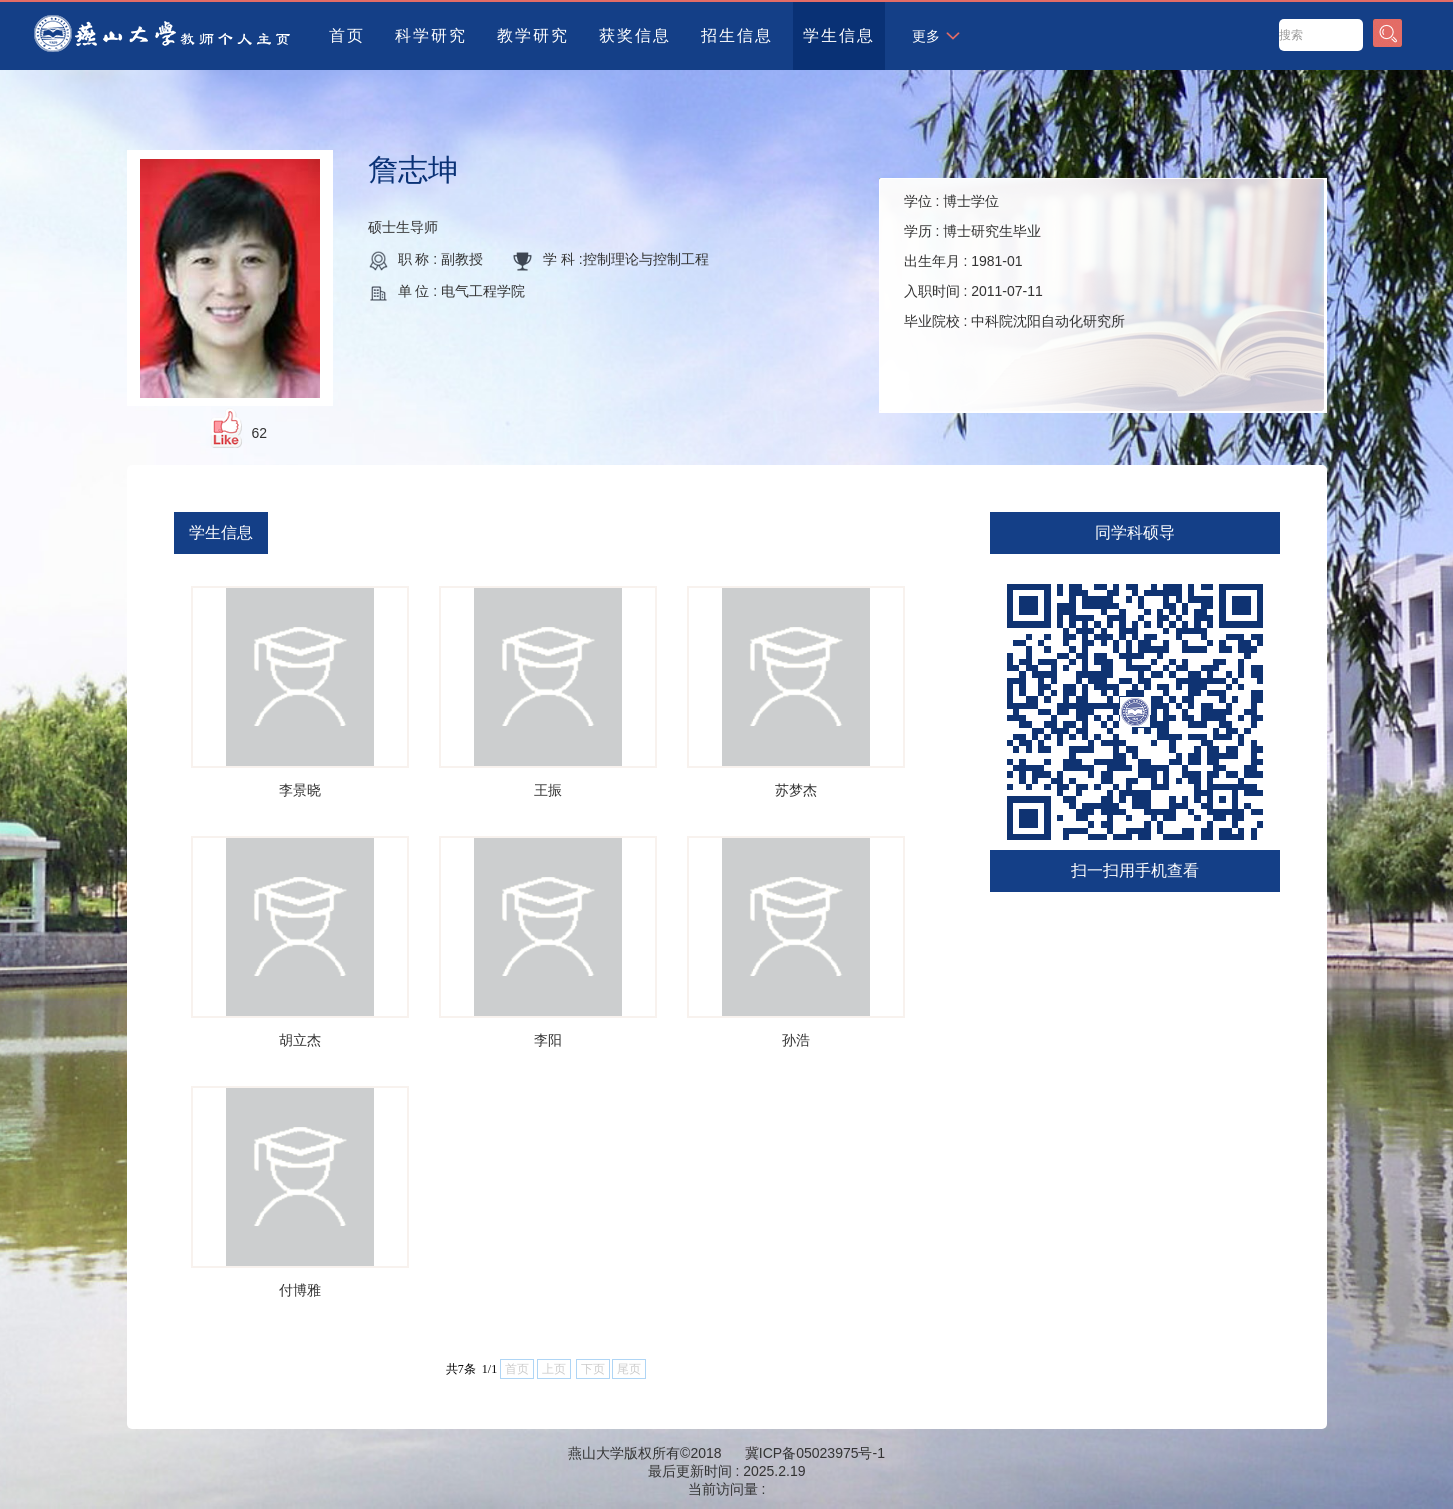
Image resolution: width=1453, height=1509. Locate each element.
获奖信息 (635, 35)
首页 (347, 35)
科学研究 (431, 35)
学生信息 (839, 35)
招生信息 (737, 35)
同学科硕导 (1135, 532)
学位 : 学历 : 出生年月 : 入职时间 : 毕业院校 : (1015, 261)
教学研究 (533, 35)
